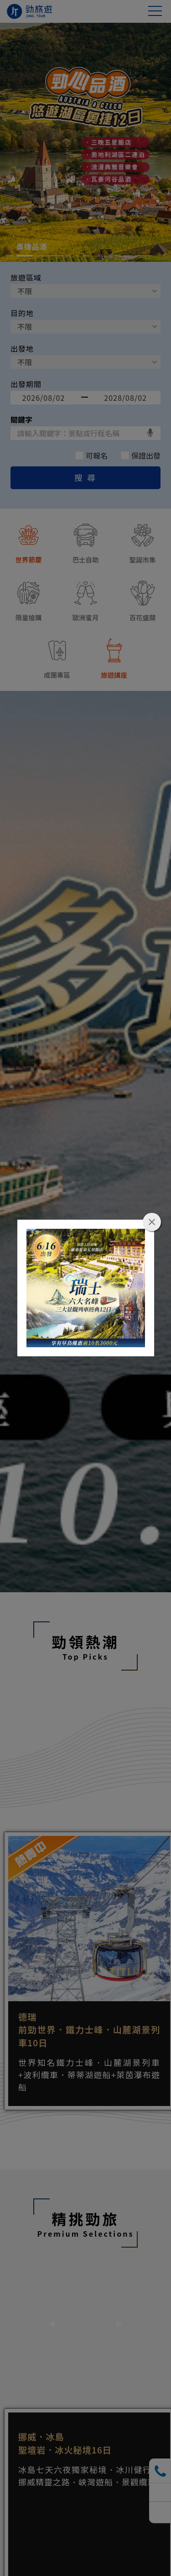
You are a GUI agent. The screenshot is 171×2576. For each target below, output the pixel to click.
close (152, 1222)
